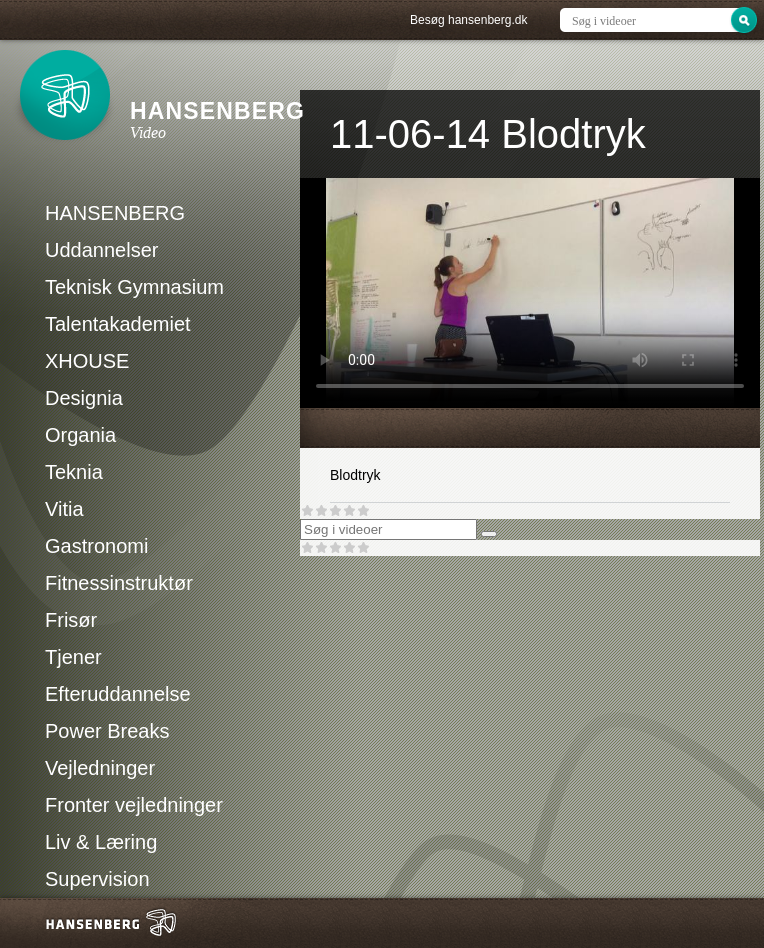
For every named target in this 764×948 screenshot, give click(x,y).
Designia (84, 398)
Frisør (71, 620)
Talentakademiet (118, 324)
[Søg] (489, 534)
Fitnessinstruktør (119, 583)
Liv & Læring (101, 842)
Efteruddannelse (118, 694)
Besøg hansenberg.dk (468, 20)
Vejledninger (100, 768)
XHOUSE (87, 361)
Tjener (73, 657)
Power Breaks (107, 731)
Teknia (74, 472)
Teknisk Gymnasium (134, 287)
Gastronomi (96, 546)
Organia (80, 435)
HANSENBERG (115, 213)
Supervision (97, 879)
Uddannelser (101, 250)
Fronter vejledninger (134, 805)
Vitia (64, 509)
